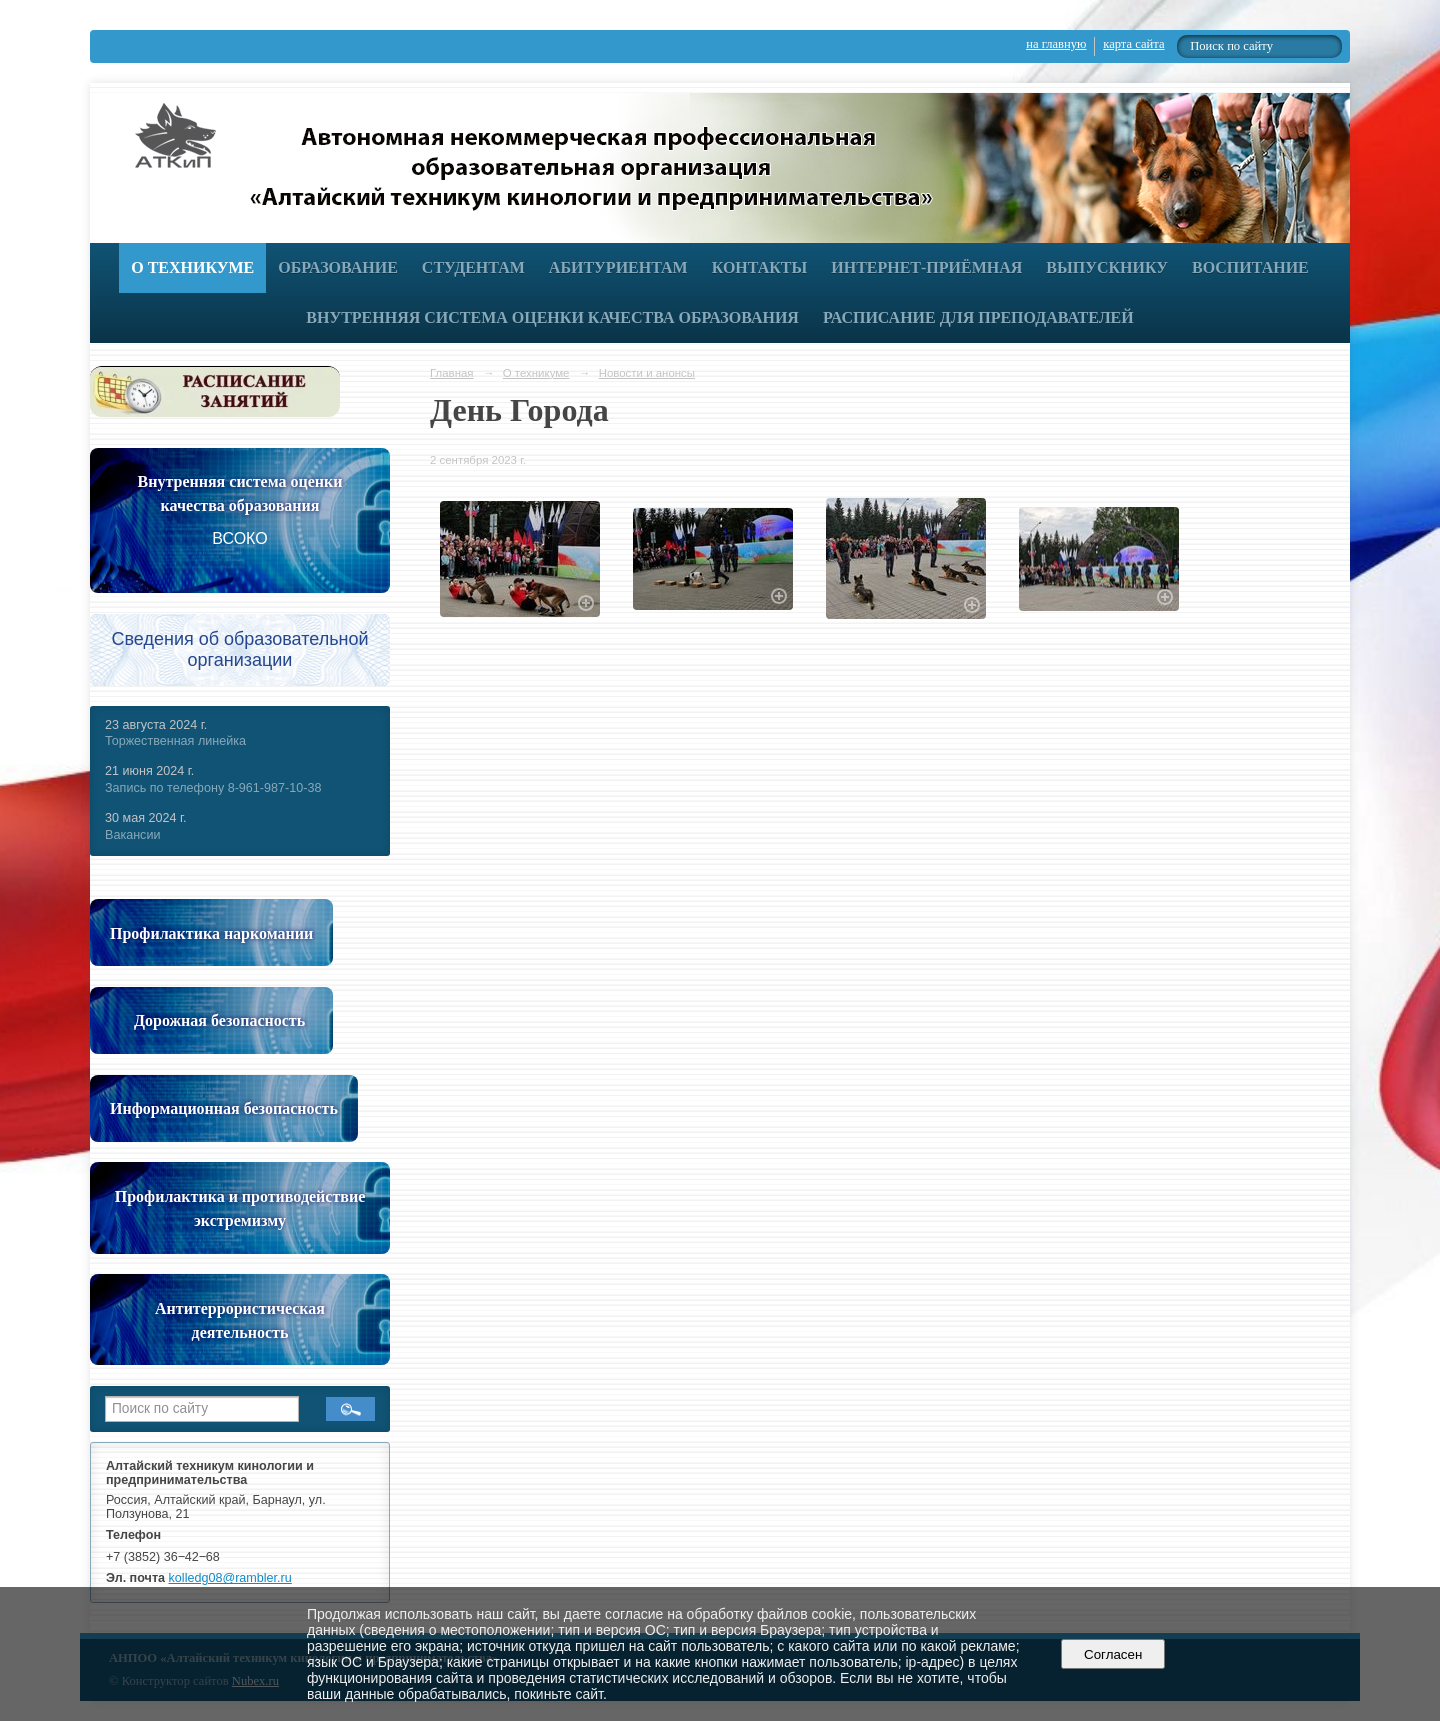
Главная (452, 373)
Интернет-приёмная (926, 267)
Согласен (1113, 1654)
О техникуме (192, 267)
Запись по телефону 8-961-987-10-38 (213, 788)
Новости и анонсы (647, 373)
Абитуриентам (618, 267)
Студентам (473, 267)
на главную (1056, 44)
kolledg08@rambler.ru (230, 1578)
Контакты (760, 267)
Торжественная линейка (175, 741)
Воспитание (1250, 267)
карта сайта (1133, 44)
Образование (338, 267)
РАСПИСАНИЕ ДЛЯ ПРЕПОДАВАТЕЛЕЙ (978, 317)
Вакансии (132, 835)
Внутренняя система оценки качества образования (552, 317)
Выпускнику (1107, 267)
